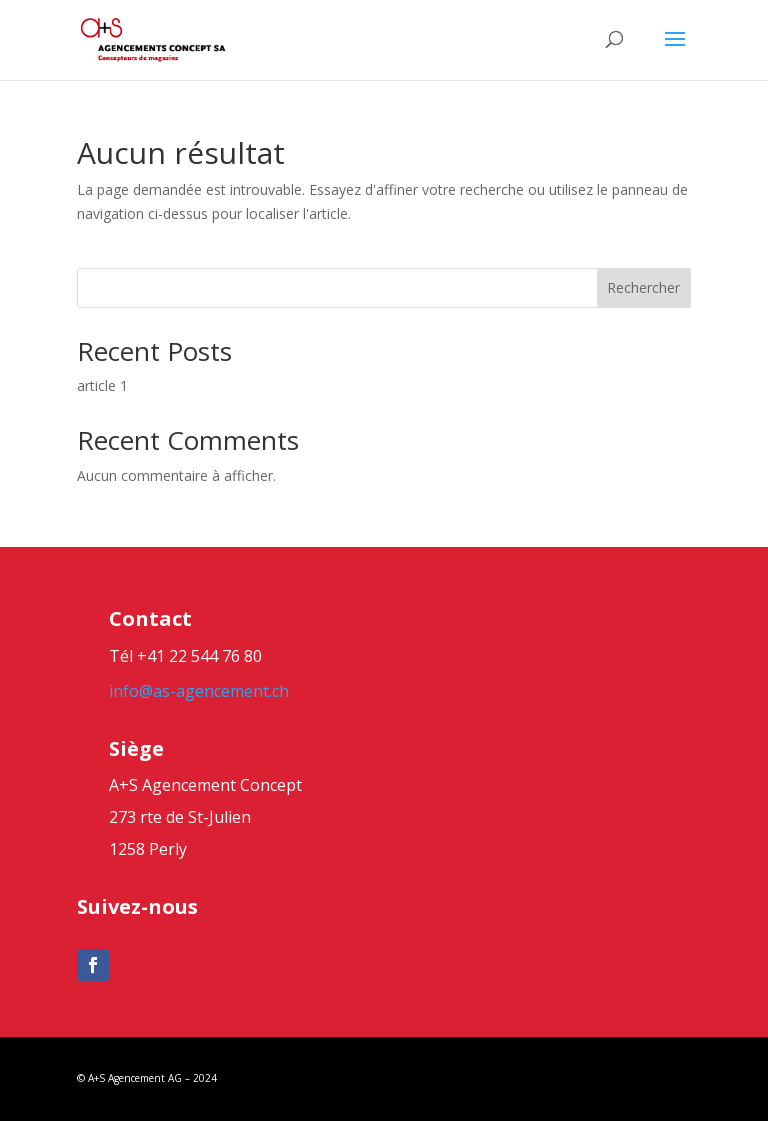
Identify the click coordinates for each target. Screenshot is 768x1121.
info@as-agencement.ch (199, 691)
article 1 (102, 385)
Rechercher (643, 287)
